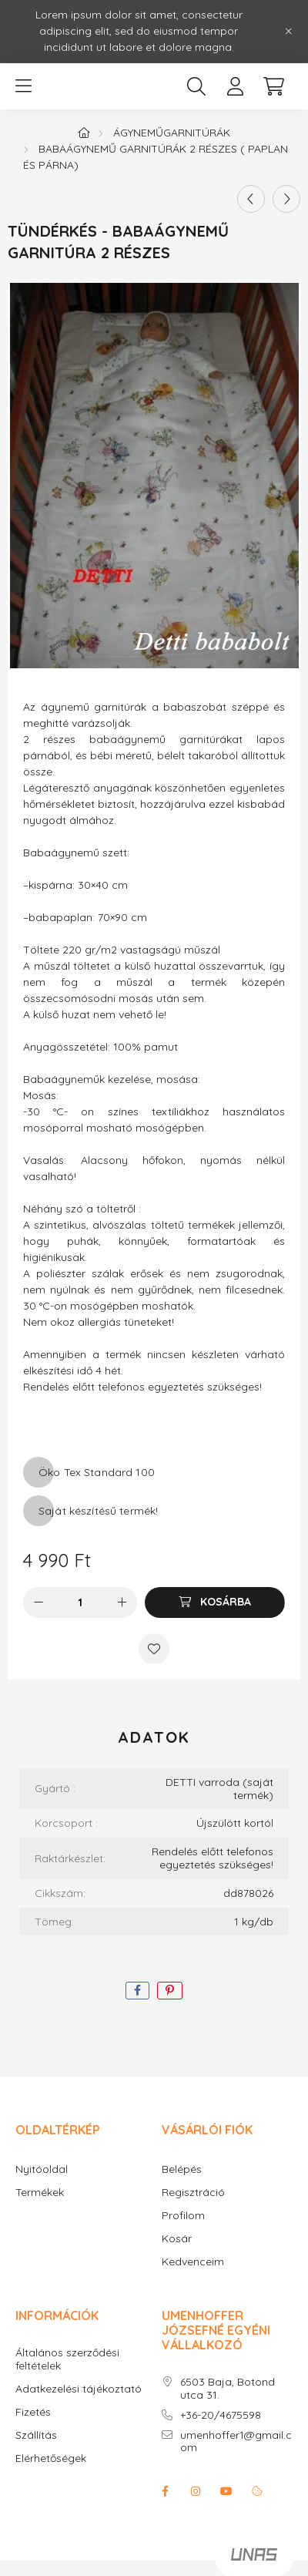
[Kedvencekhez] (154, 1648)
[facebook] (137, 1990)
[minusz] (38, 1602)
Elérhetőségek (50, 2458)
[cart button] (273, 86)
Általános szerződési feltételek (67, 2359)
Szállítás (36, 2435)
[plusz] (121, 1602)
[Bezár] (288, 31)
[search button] (196, 86)
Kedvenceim (193, 2261)
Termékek (39, 2192)
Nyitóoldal (41, 2169)
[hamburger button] (23, 86)
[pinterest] (169, 1990)
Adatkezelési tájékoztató (78, 2389)
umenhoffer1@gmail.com (236, 2442)
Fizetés (33, 2412)
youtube (226, 2491)
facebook (164, 2491)
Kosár (177, 2238)
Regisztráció (193, 2192)
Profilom (183, 2215)
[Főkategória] (84, 133)
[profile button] (234, 86)
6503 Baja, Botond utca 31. (227, 2389)
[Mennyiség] (80, 1602)
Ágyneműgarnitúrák (171, 133)
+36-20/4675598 (220, 2415)
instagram (195, 2491)
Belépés (182, 2169)
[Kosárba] (215, 1602)
